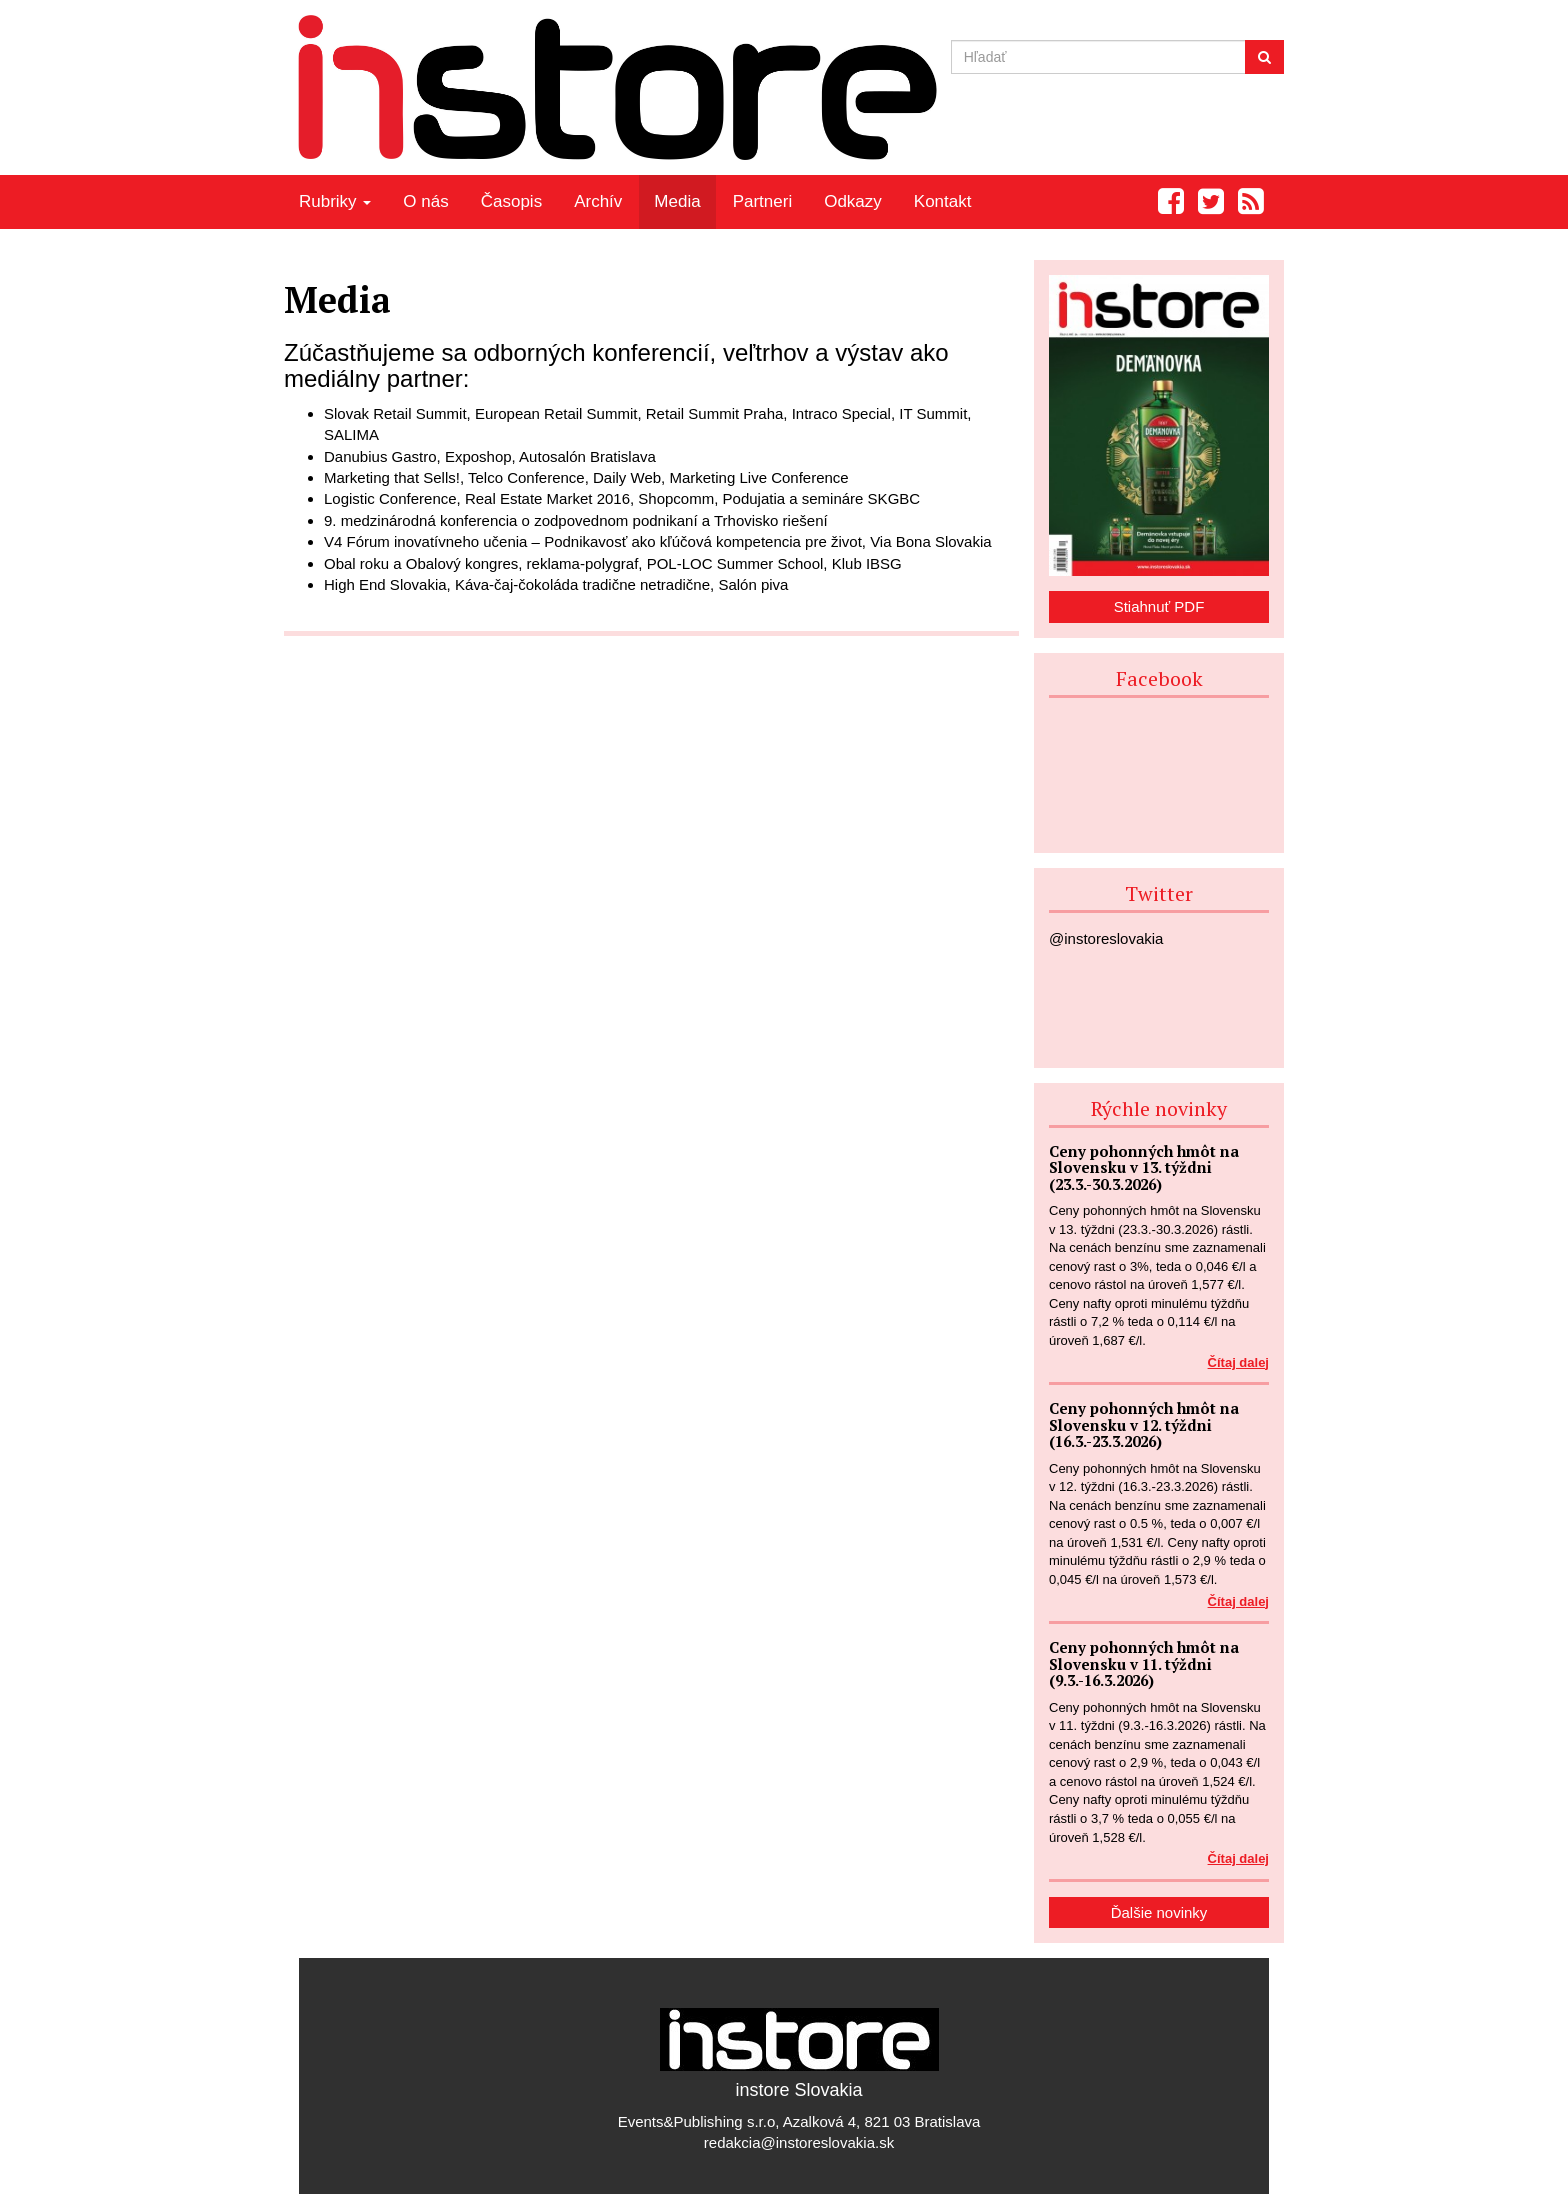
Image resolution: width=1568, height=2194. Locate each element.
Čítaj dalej (1238, 1362)
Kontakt (943, 201)
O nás (425, 201)
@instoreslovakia (1106, 938)
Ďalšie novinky (1159, 1912)
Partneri (763, 201)
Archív (598, 201)
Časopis (511, 201)
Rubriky (335, 201)
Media (677, 201)
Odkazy (853, 201)
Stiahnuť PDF (1159, 606)
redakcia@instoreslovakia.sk (799, 2142)
